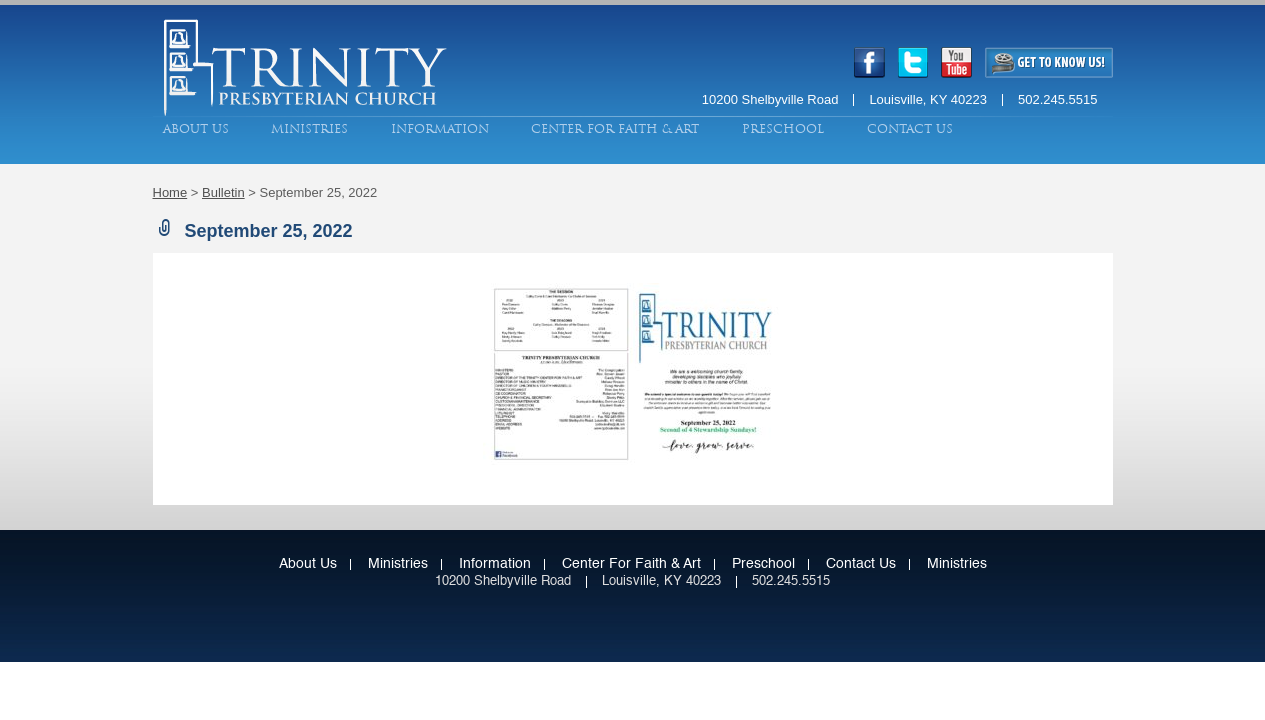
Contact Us (910, 129)
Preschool (783, 129)
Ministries (309, 129)
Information (440, 129)
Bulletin (223, 192)
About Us (196, 129)
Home (170, 192)
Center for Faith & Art (615, 129)
